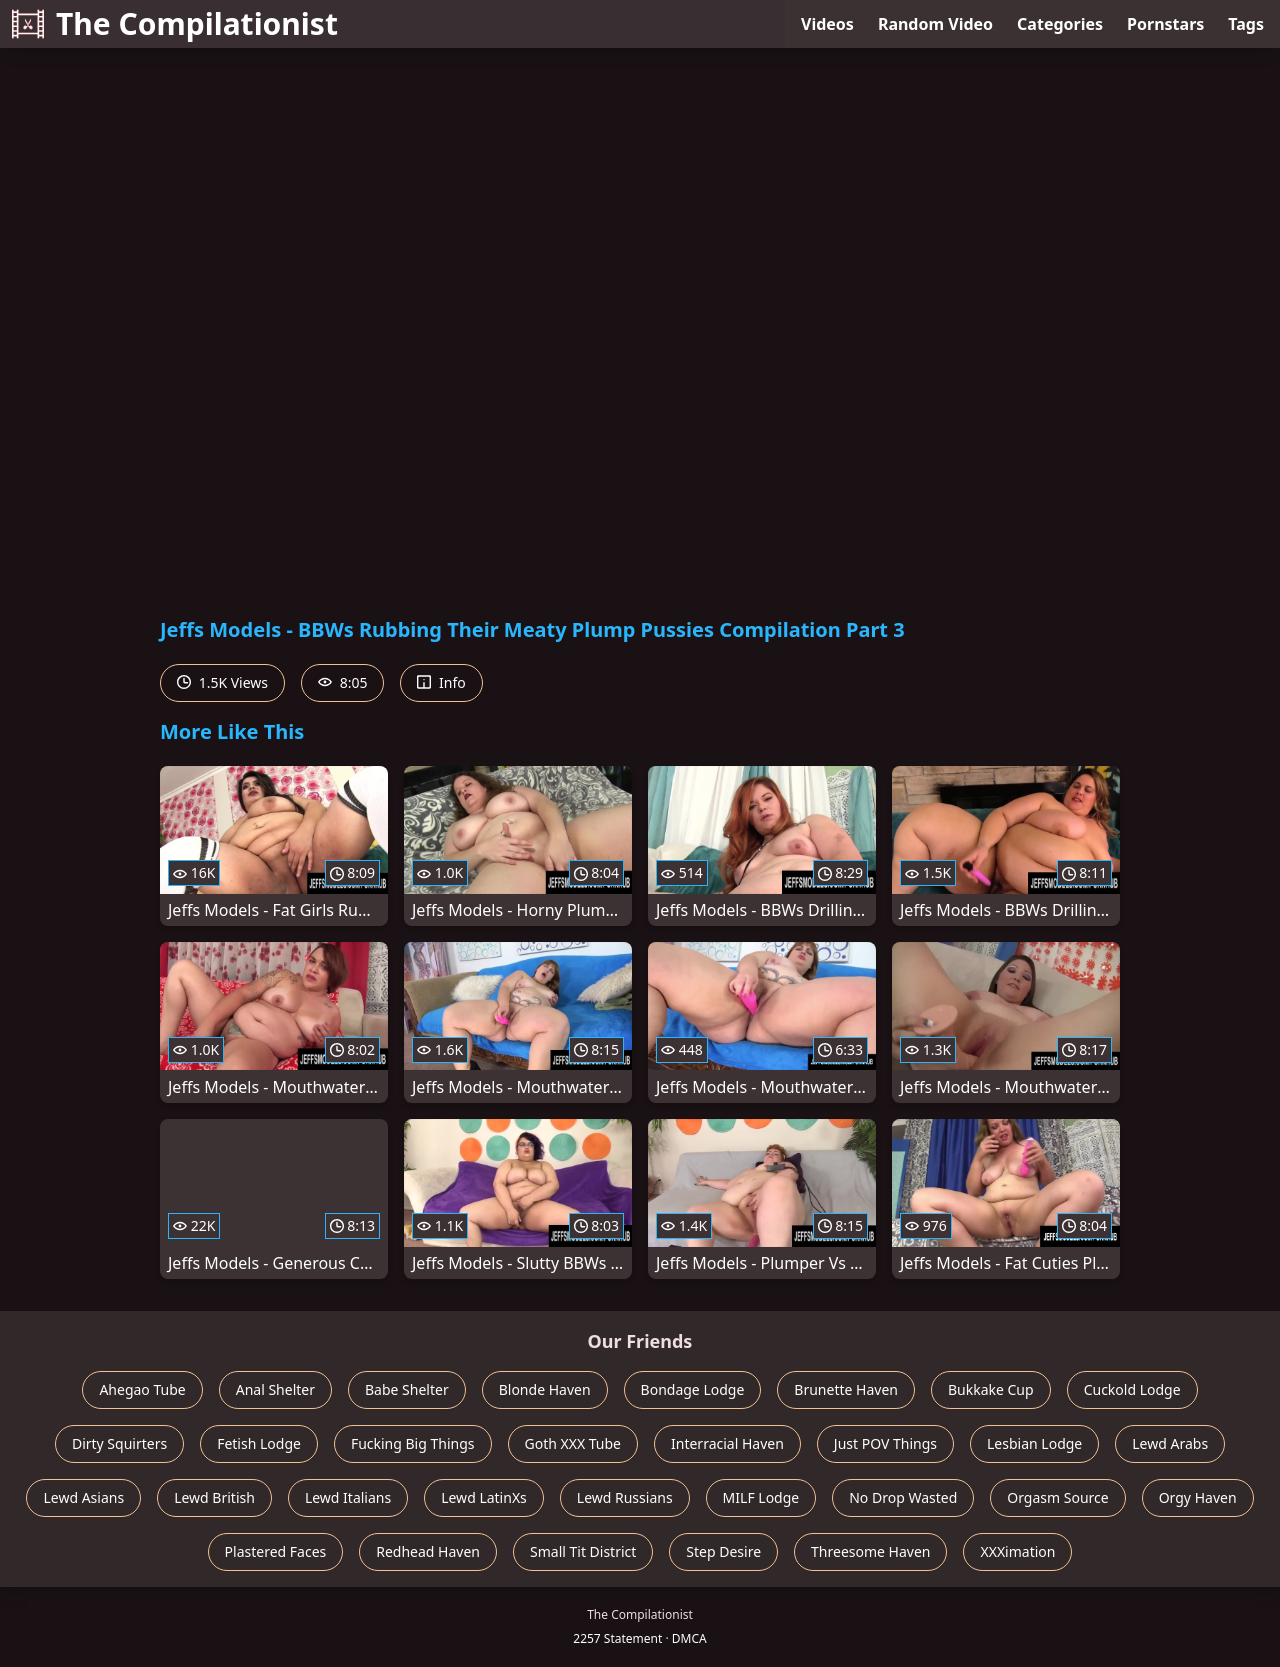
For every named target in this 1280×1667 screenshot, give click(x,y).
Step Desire (723, 1551)
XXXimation (1017, 1551)
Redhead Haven (428, 1551)
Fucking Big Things (413, 1443)
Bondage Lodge (693, 1389)
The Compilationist (175, 23)
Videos (827, 24)
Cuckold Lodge (1132, 1389)
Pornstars (1165, 24)
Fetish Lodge (259, 1443)
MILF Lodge (761, 1497)
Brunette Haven (846, 1389)
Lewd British (214, 1497)
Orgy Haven (1198, 1497)
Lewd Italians (348, 1497)
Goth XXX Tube (573, 1443)
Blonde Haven (545, 1389)
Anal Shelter (275, 1389)
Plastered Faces (276, 1551)
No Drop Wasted (903, 1497)
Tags (1246, 24)
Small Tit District (583, 1551)
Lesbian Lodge (1034, 1443)
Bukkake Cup (991, 1389)
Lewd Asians (83, 1497)
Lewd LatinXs (484, 1497)
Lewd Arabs (1170, 1443)
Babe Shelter (407, 1389)
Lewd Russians (625, 1497)
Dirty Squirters (119, 1443)
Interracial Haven (727, 1443)
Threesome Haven (870, 1551)
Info (441, 682)
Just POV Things (885, 1443)
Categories (1060, 24)
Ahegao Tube (142, 1389)
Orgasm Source (1057, 1497)
